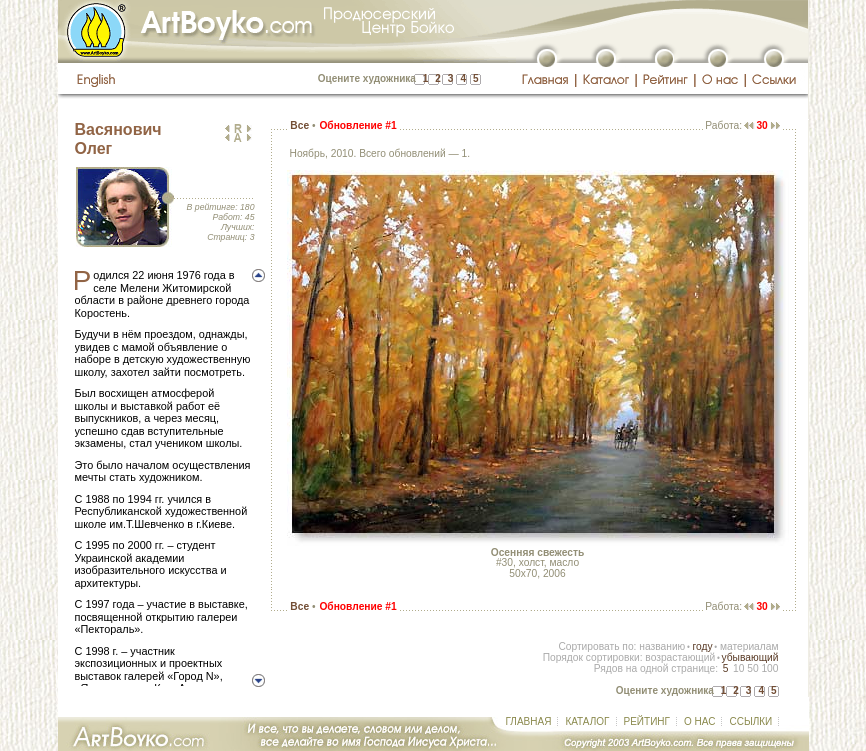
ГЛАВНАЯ (529, 721)
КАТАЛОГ (587, 721)
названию (662, 646)
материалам (749, 646)
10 (738, 668)
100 (769, 668)
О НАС (699, 721)
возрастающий (680, 657)
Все (299, 125)
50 (752, 668)
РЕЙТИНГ (647, 721)
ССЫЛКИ (750, 721)
